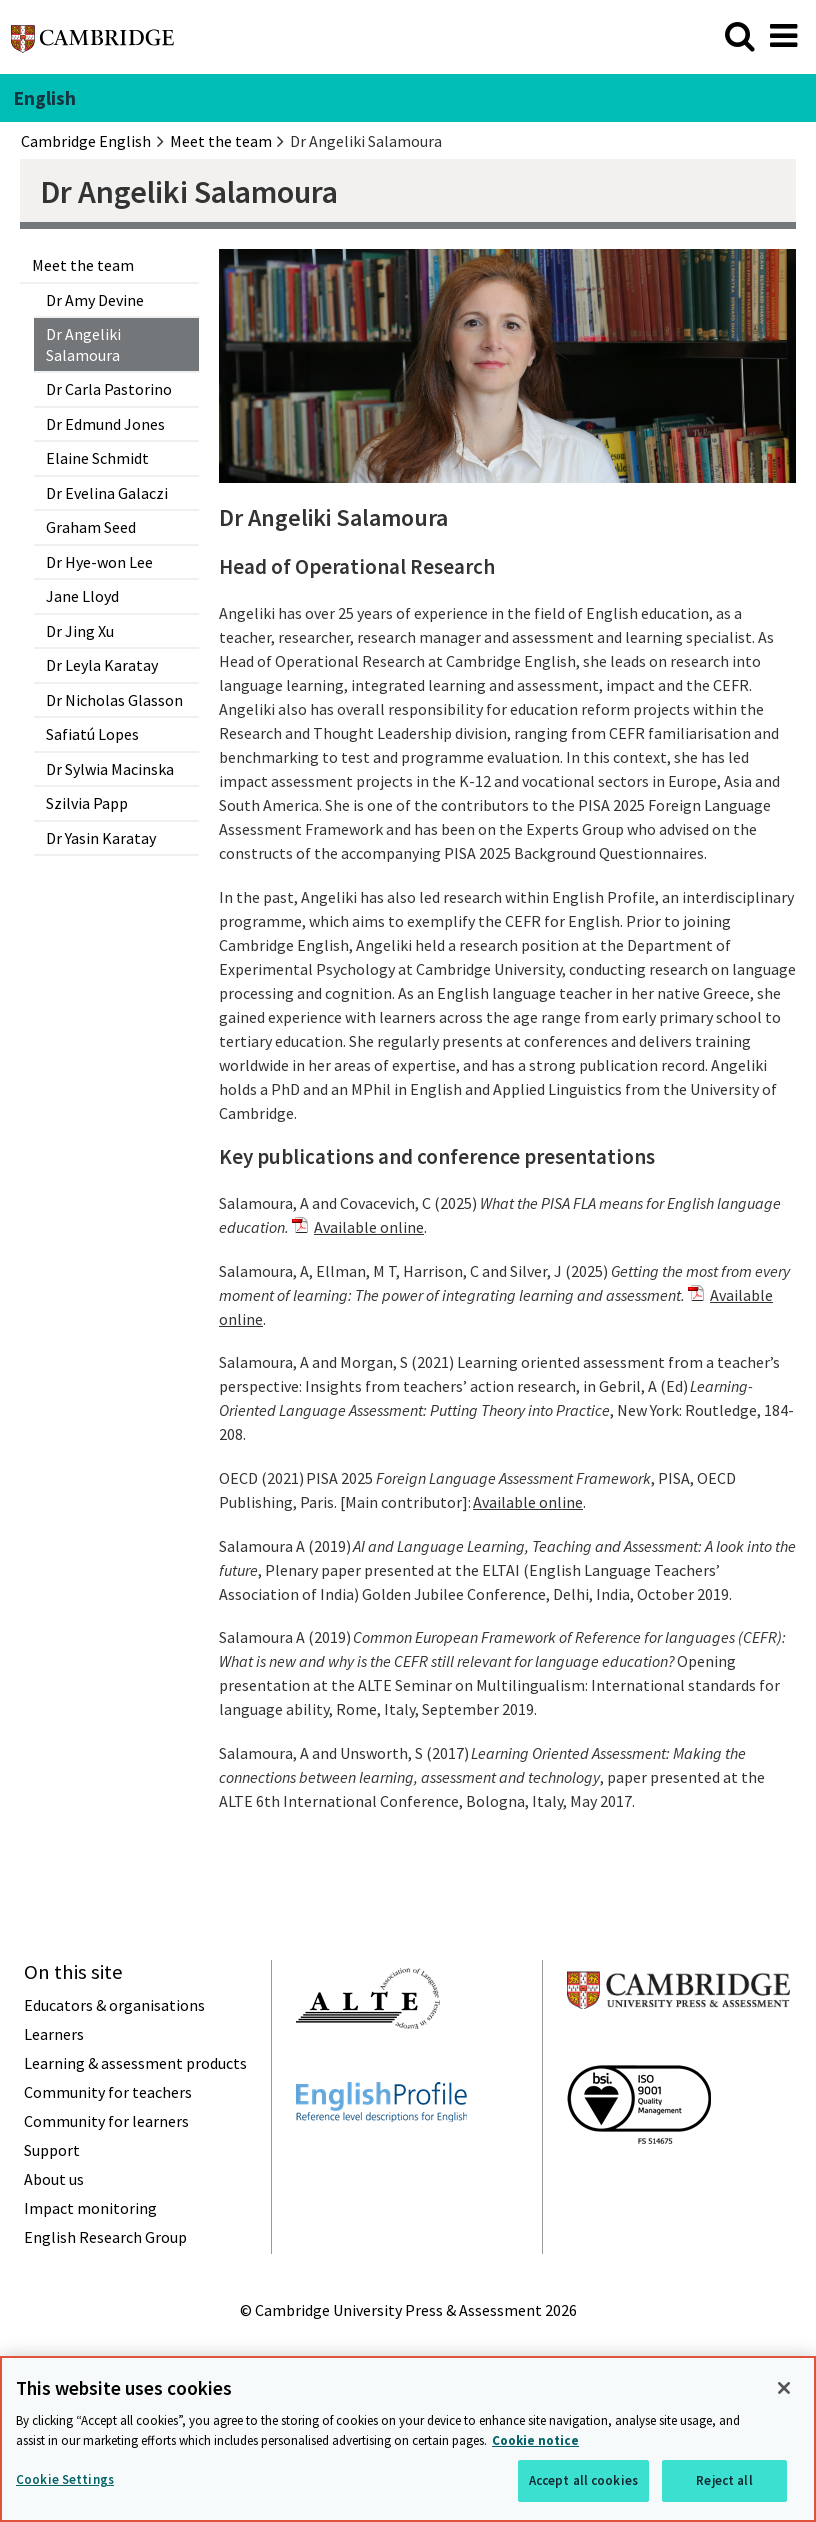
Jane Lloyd (82, 596)
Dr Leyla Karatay (102, 665)
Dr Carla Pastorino (109, 389)
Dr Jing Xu (80, 631)
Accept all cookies (583, 2480)
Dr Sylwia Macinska (110, 769)
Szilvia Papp (87, 803)
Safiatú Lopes (92, 734)
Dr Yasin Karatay (101, 838)
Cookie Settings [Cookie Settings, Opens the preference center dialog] (65, 2479)
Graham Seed (91, 527)
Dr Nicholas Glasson (114, 700)
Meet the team (83, 265)
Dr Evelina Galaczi (107, 493)
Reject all (724, 2480)
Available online (369, 1227)
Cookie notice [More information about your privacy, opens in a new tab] (535, 2440)
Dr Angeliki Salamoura (83, 344)
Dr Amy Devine (95, 300)
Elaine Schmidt (97, 458)
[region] (408, 2439)
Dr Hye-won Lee (99, 562)
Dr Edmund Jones (105, 424)
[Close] (784, 2388)
